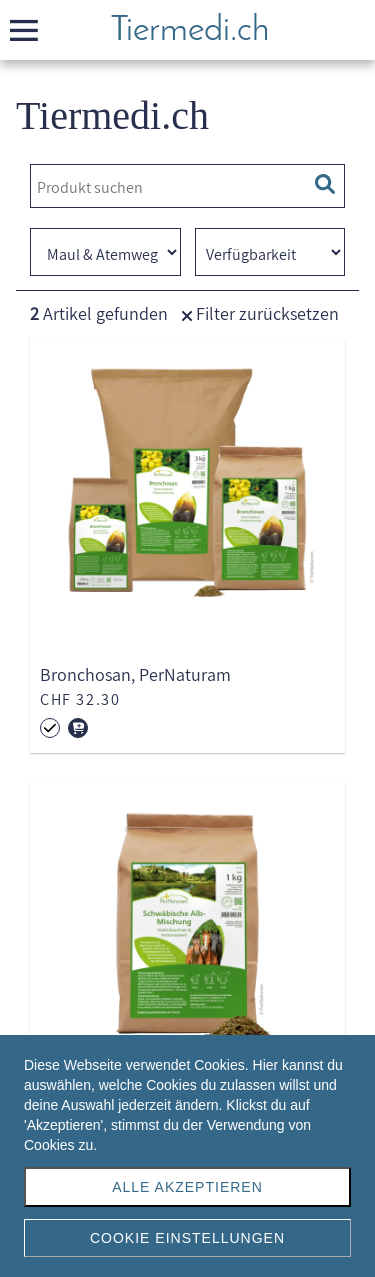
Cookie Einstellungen (187, 1238)
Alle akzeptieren (187, 1187)
